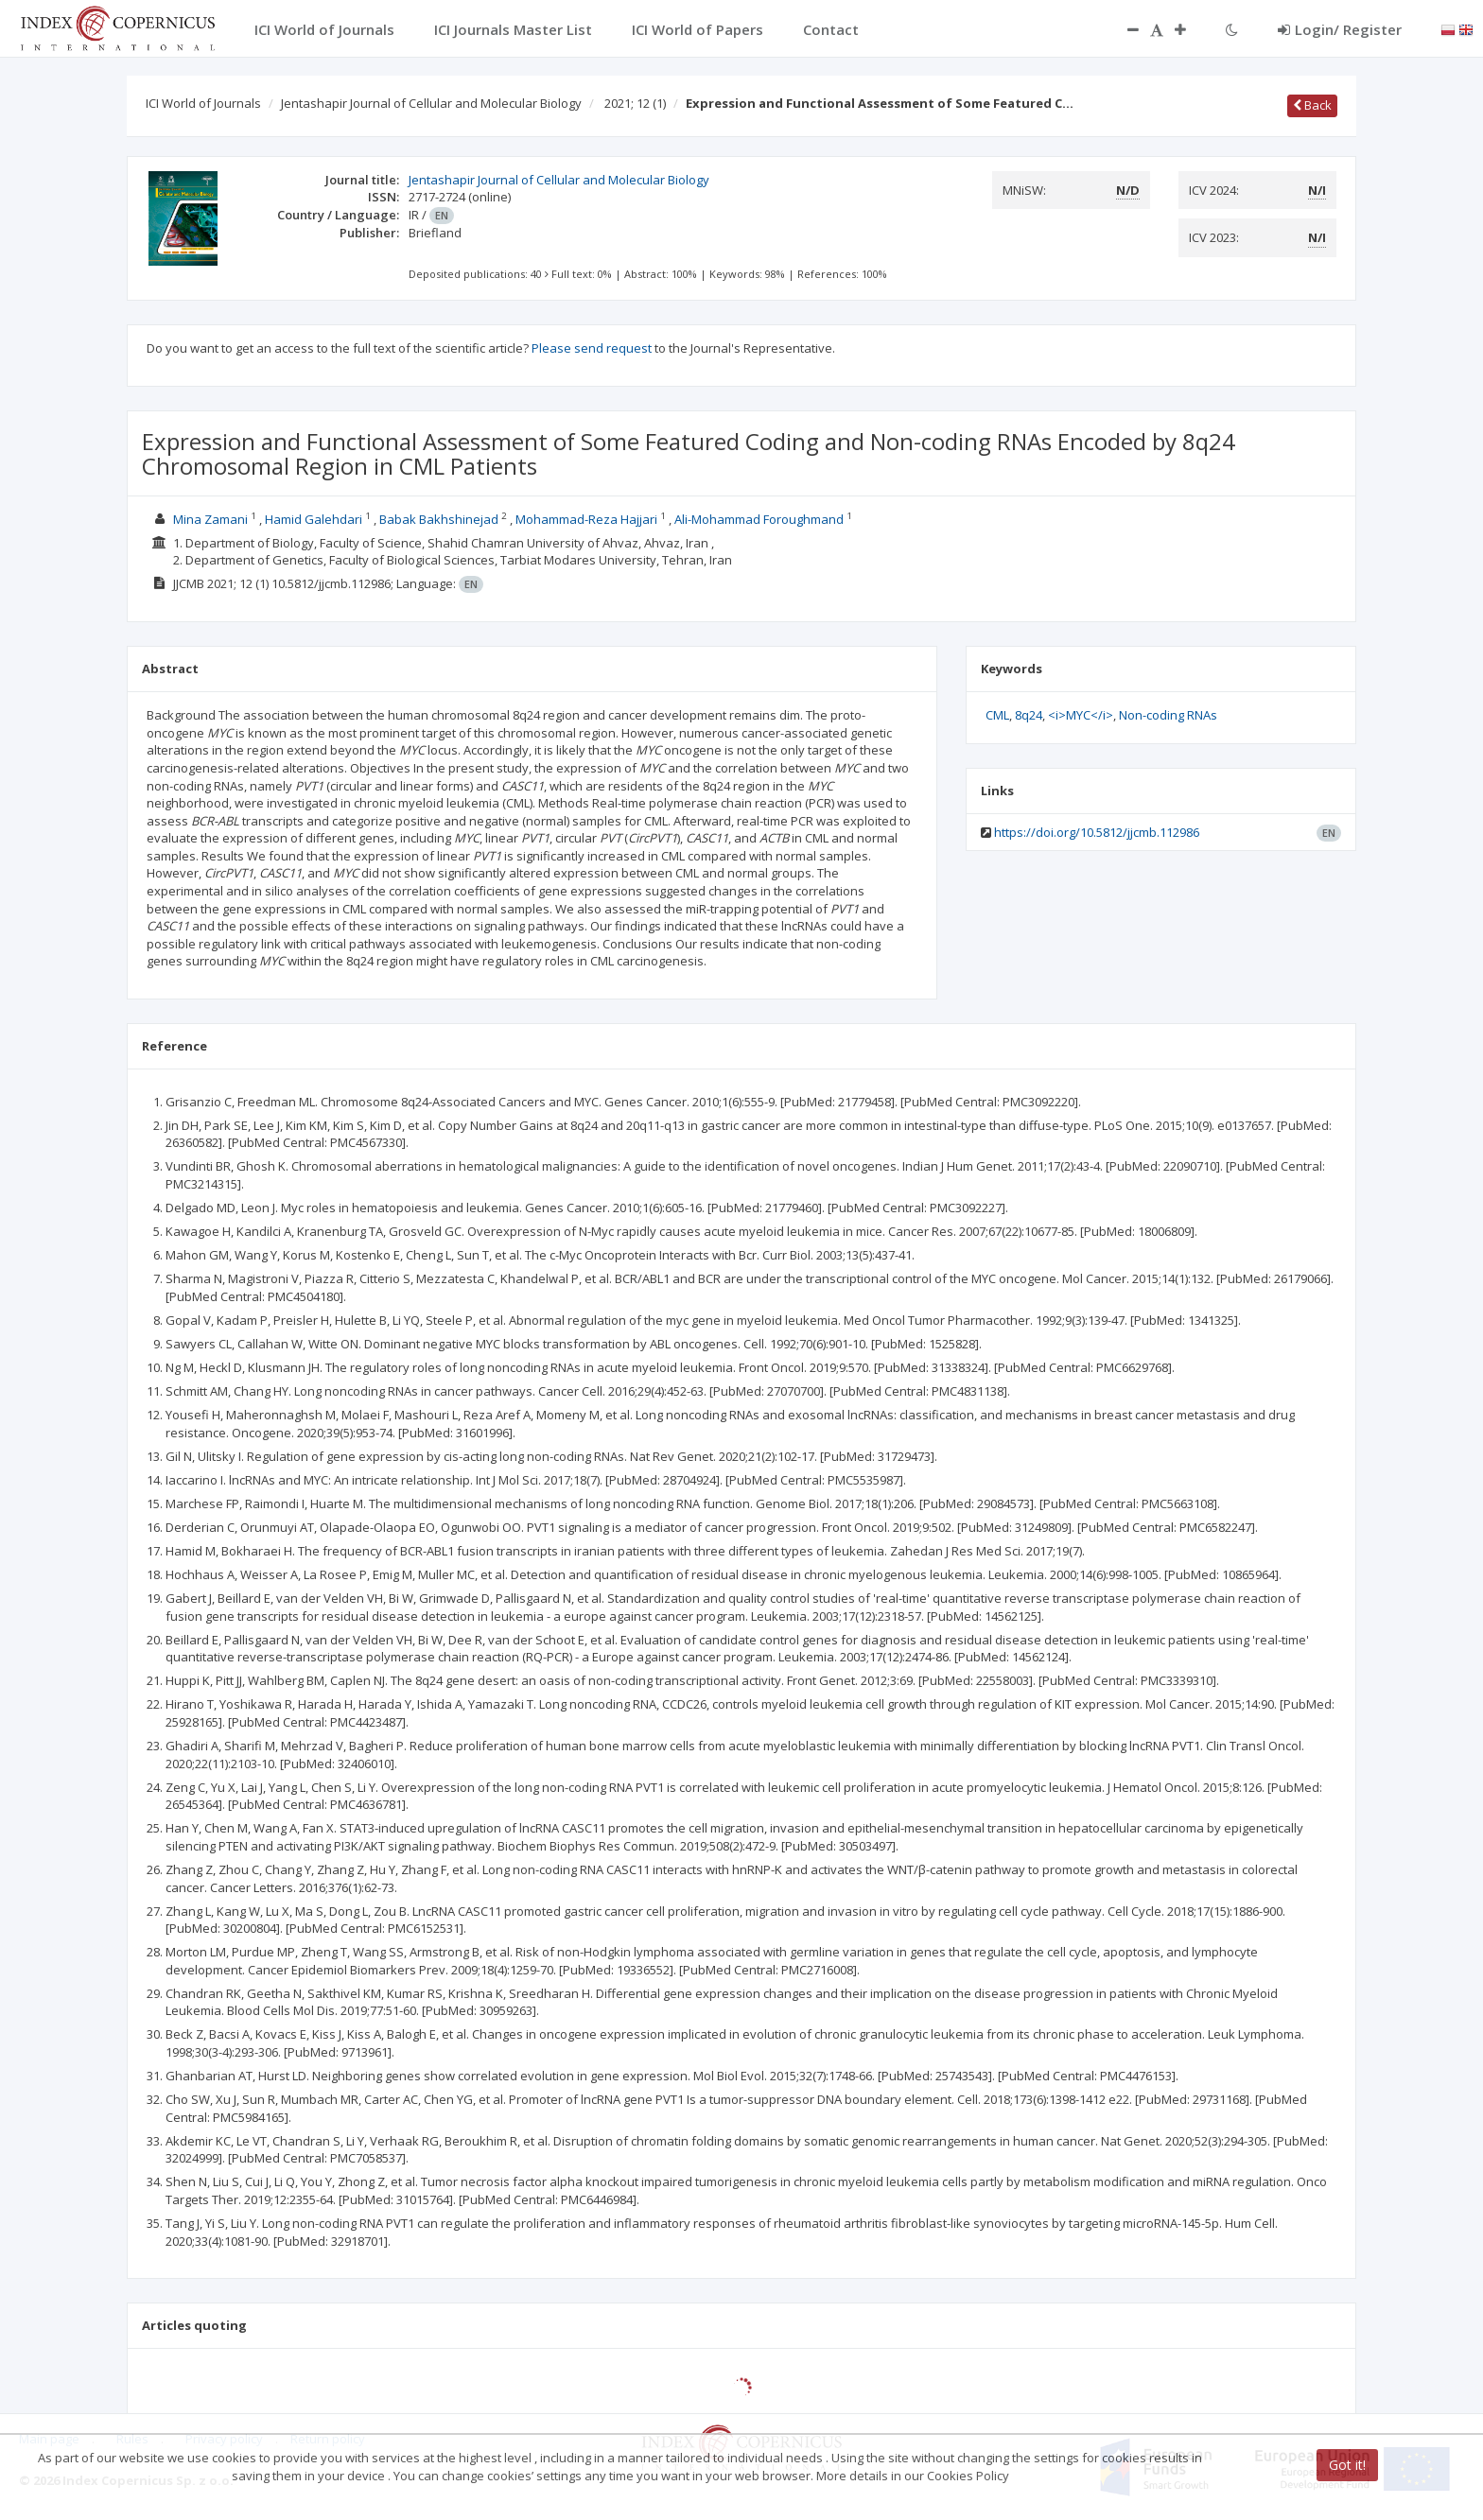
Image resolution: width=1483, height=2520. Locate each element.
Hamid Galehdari (313, 519)
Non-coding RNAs (1168, 714)
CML (997, 714)
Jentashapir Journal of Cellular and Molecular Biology (431, 103)
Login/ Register (1340, 29)
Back (1312, 104)
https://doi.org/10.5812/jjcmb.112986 (1096, 832)
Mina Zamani (210, 519)
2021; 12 (635, 103)
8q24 (1028, 714)
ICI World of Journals (203, 103)
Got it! (1347, 2465)
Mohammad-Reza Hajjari (586, 519)
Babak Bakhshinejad (438, 519)
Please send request (592, 347)
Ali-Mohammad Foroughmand (759, 519)
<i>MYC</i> (1080, 714)
